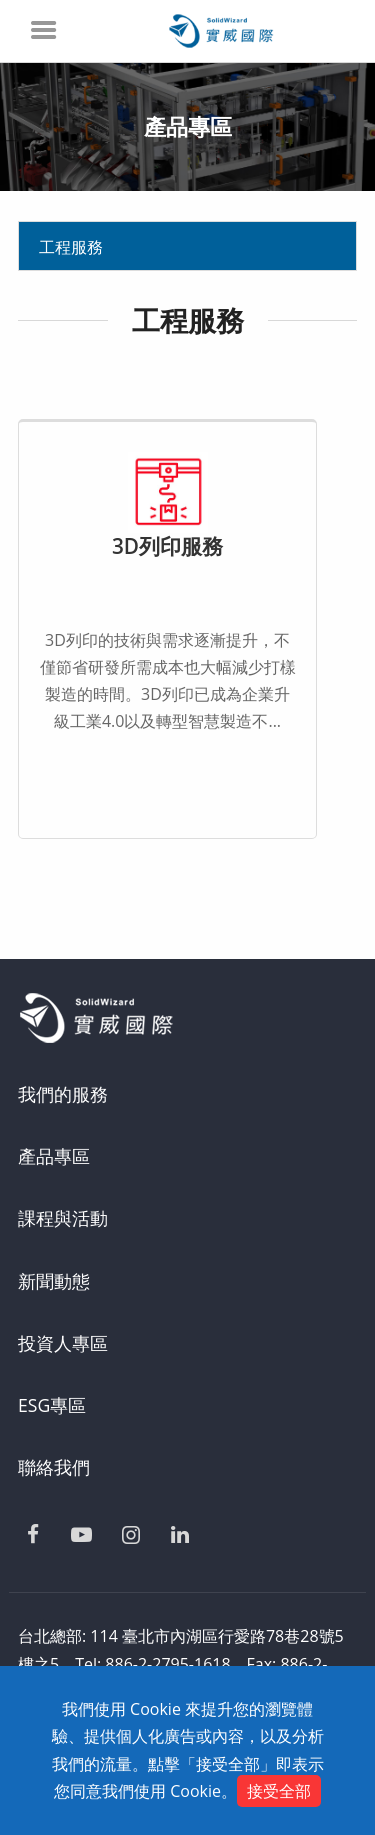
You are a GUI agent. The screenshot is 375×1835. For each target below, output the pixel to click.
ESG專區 (52, 1405)
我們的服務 (63, 1094)
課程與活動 (63, 1218)
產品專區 (54, 1156)
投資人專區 (63, 1343)
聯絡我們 (54, 1467)
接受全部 (279, 1791)
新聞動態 (54, 1281)
